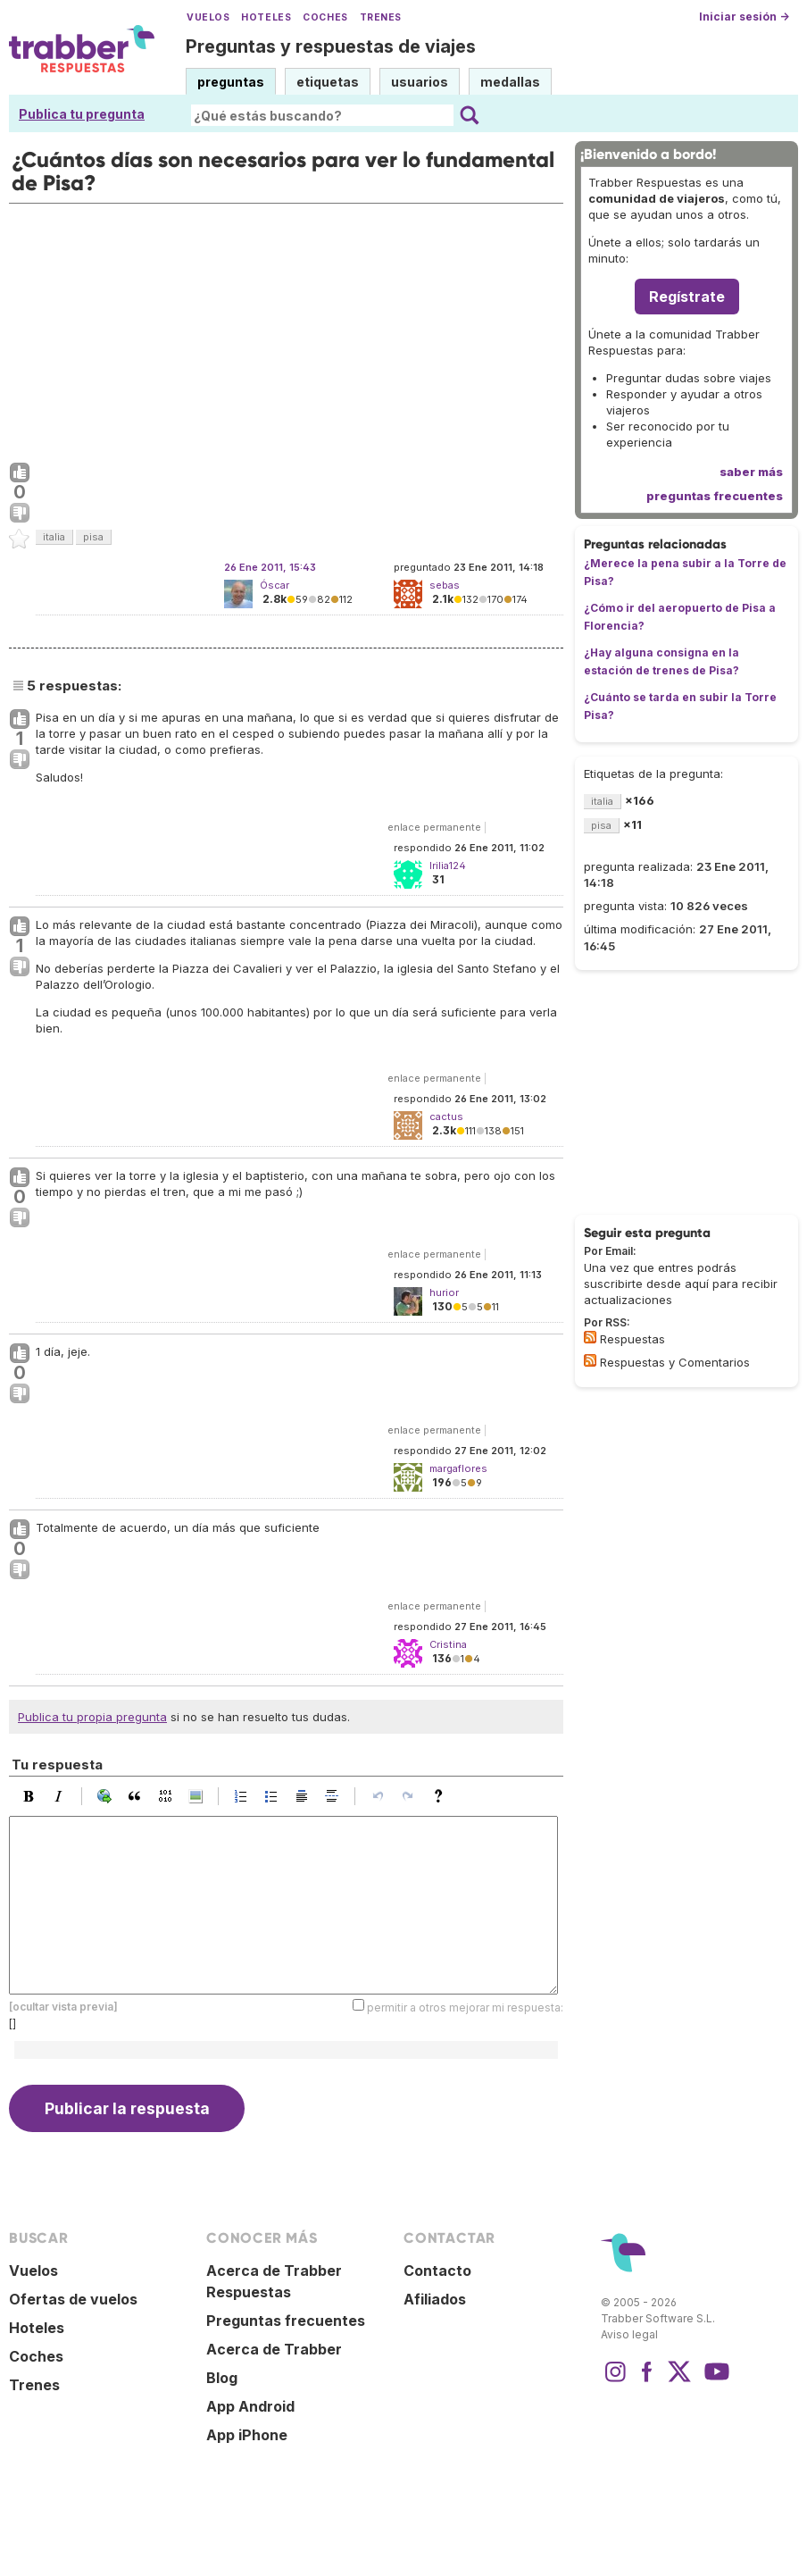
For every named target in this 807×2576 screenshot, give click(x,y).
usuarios (419, 81)
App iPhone (246, 2435)
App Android (250, 2406)
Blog (221, 2378)
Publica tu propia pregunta (92, 1717)
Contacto (437, 2270)
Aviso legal (629, 2334)
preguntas (230, 81)
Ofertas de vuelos (73, 2299)
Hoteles (266, 17)
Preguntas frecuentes (285, 2320)
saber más (751, 471)
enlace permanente (434, 827)
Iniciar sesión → (744, 16)
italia (54, 537)
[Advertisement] (286, 329)
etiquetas (327, 81)
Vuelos (208, 17)
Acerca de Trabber (274, 2349)
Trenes (381, 17)
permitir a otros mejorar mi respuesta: (465, 2007)
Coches (325, 17)
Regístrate (687, 296)
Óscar (274, 585)
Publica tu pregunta (82, 113)
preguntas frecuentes (714, 496)
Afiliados (435, 2299)
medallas (510, 81)
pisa (93, 537)
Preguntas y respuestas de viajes (331, 46)
